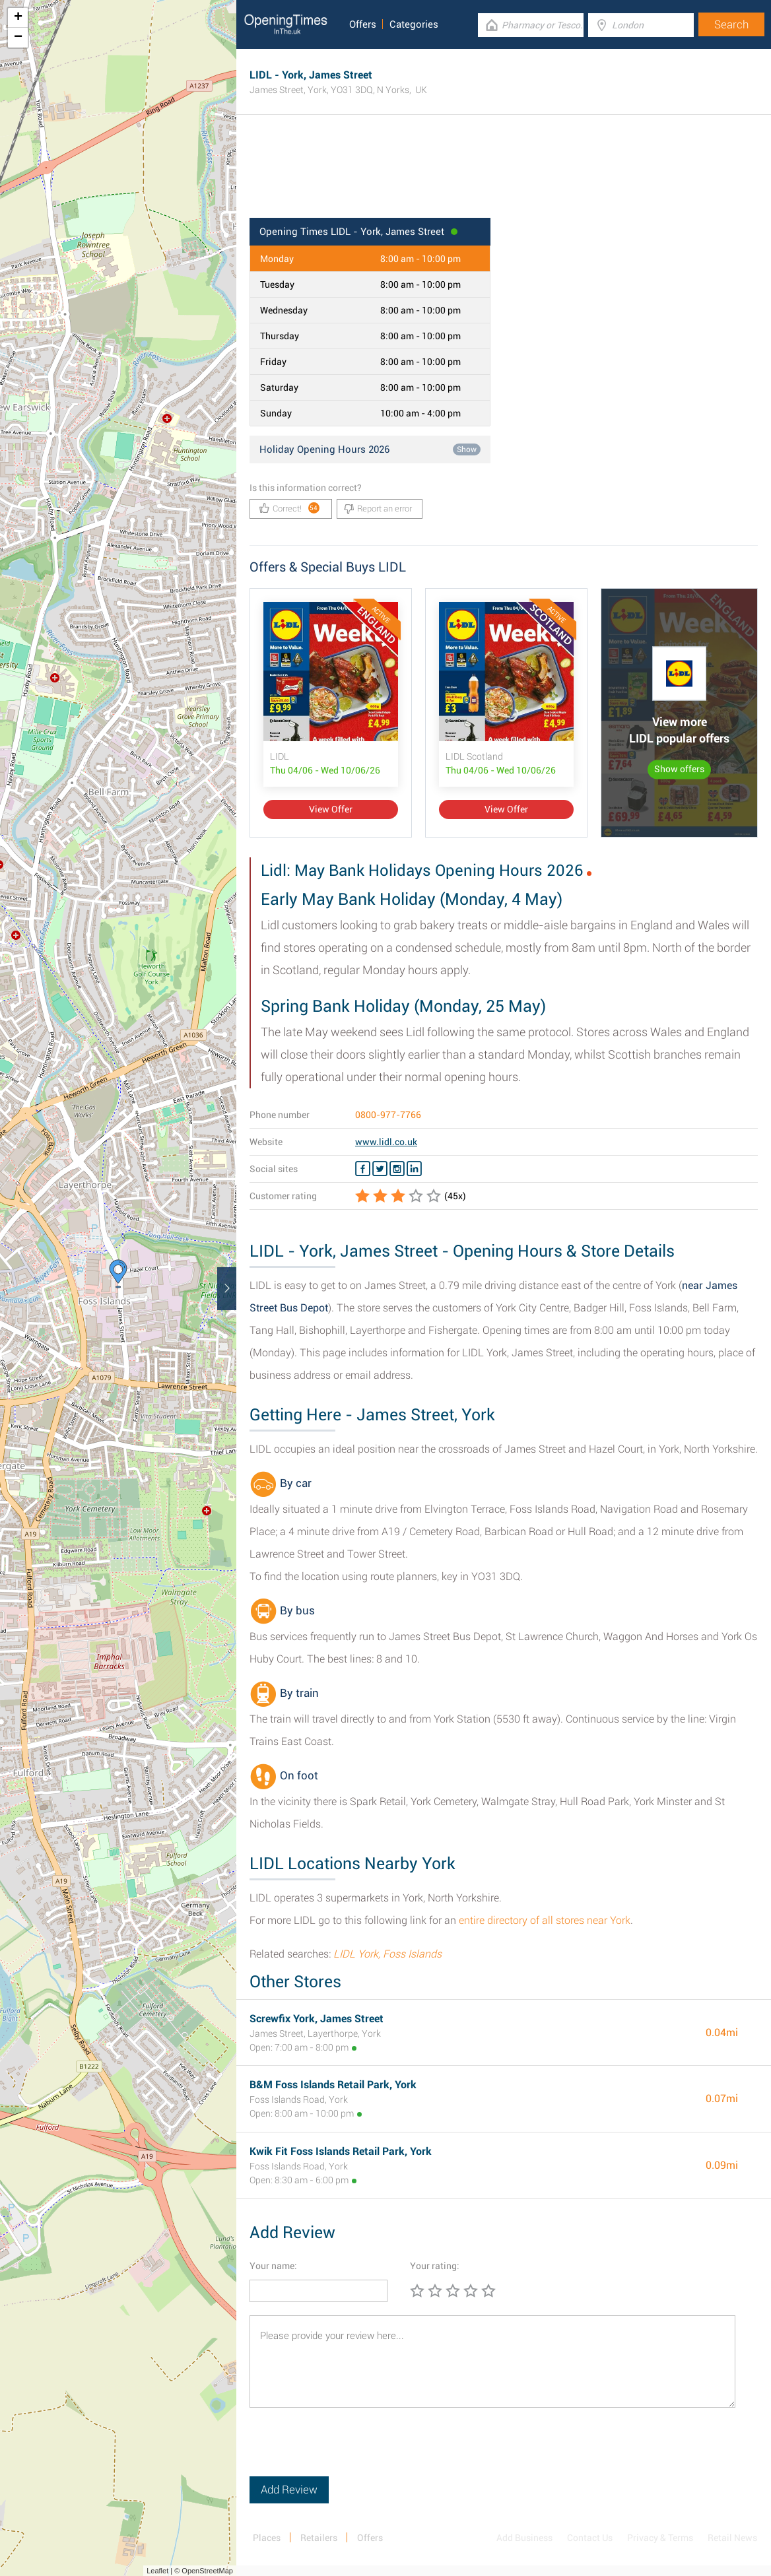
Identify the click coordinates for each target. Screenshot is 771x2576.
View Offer (330, 809)
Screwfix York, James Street (317, 2018)
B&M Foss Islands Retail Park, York (333, 2084)
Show (467, 449)
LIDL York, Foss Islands (387, 1954)
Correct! (289, 507)
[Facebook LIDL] (362, 1169)
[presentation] (350, 2450)
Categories (413, 24)
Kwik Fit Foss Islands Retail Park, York (341, 2151)
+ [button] (18, 18)
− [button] (18, 38)
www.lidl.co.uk (386, 1142)
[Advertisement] (504, 175)
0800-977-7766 (388, 1114)
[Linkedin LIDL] (414, 1169)
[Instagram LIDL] (397, 1169)
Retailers (318, 2537)
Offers (362, 24)
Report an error (378, 509)
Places (267, 2537)
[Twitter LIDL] (379, 1169)
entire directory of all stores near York (544, 1920)
